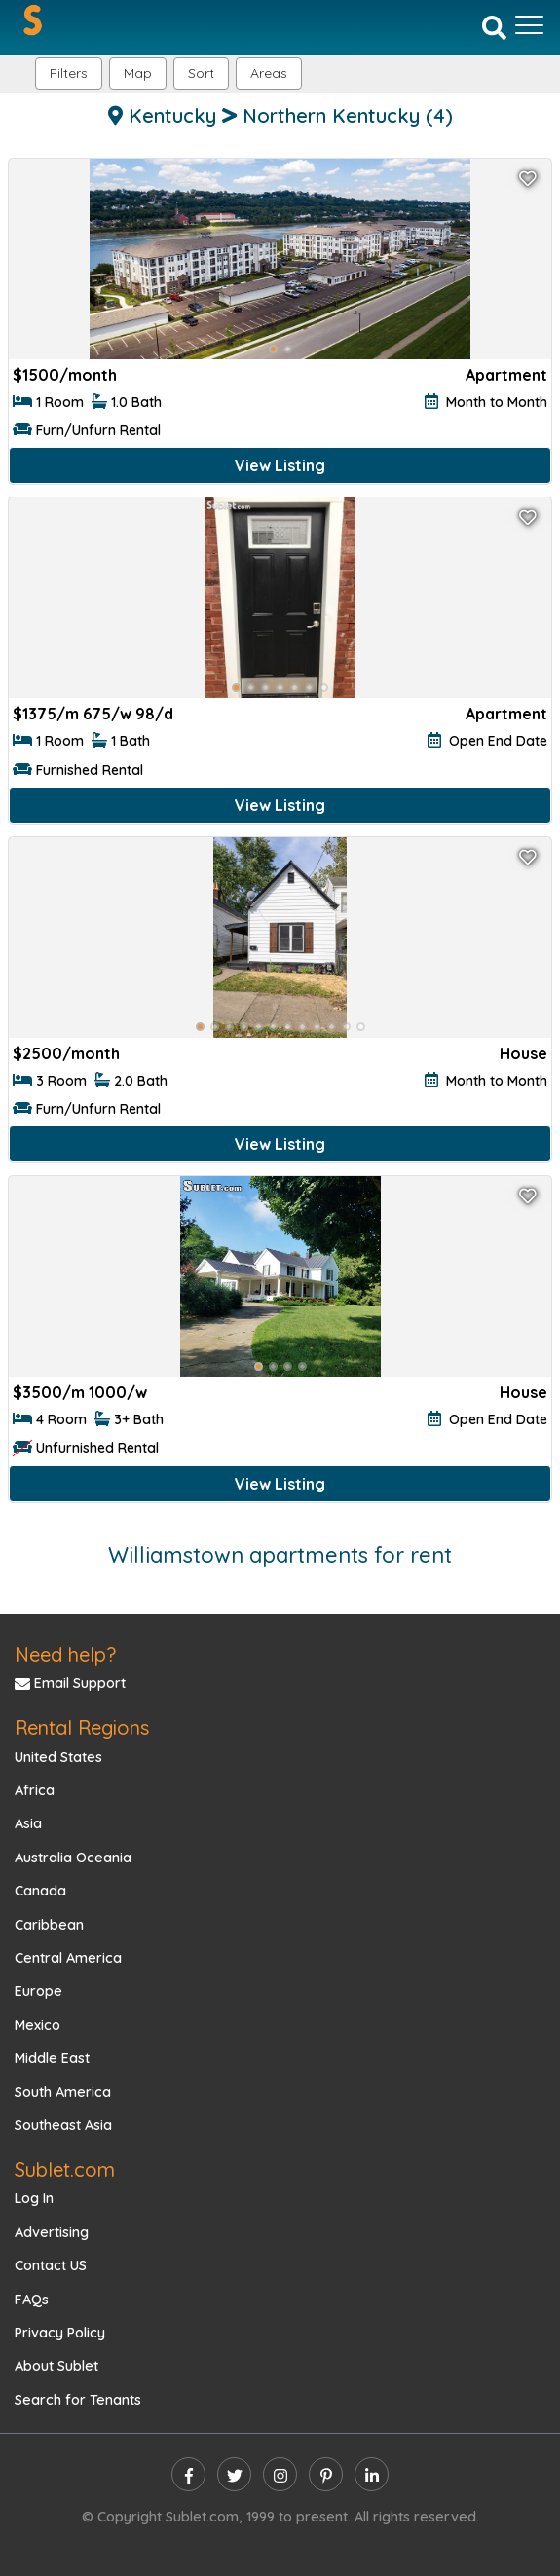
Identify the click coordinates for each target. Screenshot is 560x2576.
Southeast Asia (63, 2125)
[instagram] (280, 2474)
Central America (68, 1958)
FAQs (32, 2299)
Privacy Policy (60, 2332)
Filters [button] (69, 73)
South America (63, 2092)
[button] (269, 73)
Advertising (52, 2232)
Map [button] (138, 73)
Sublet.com (65, 2169)
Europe (38, 1991)
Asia (28, 1823)
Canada (40, 1890)
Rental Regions (82, 1727)
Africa (35, 1790)
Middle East (52, 2058)
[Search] (494, 26)
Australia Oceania (73, 1857)
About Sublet (56, 2365)
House (523, 1053)
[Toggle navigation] (529, 25)
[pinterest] (326, 2474)
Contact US (51, 2265)
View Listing (280, 465)
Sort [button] (201, 73)
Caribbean (49, 1924)
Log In (34, 2198)
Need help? (65, 1654)
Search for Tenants (78, 2400)
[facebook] (188, 2474)
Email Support (70, 1683)
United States (58, 1757)
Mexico (37, 2025)
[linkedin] (372, 2474)
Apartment (506, 375)
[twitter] (234, 2474)
